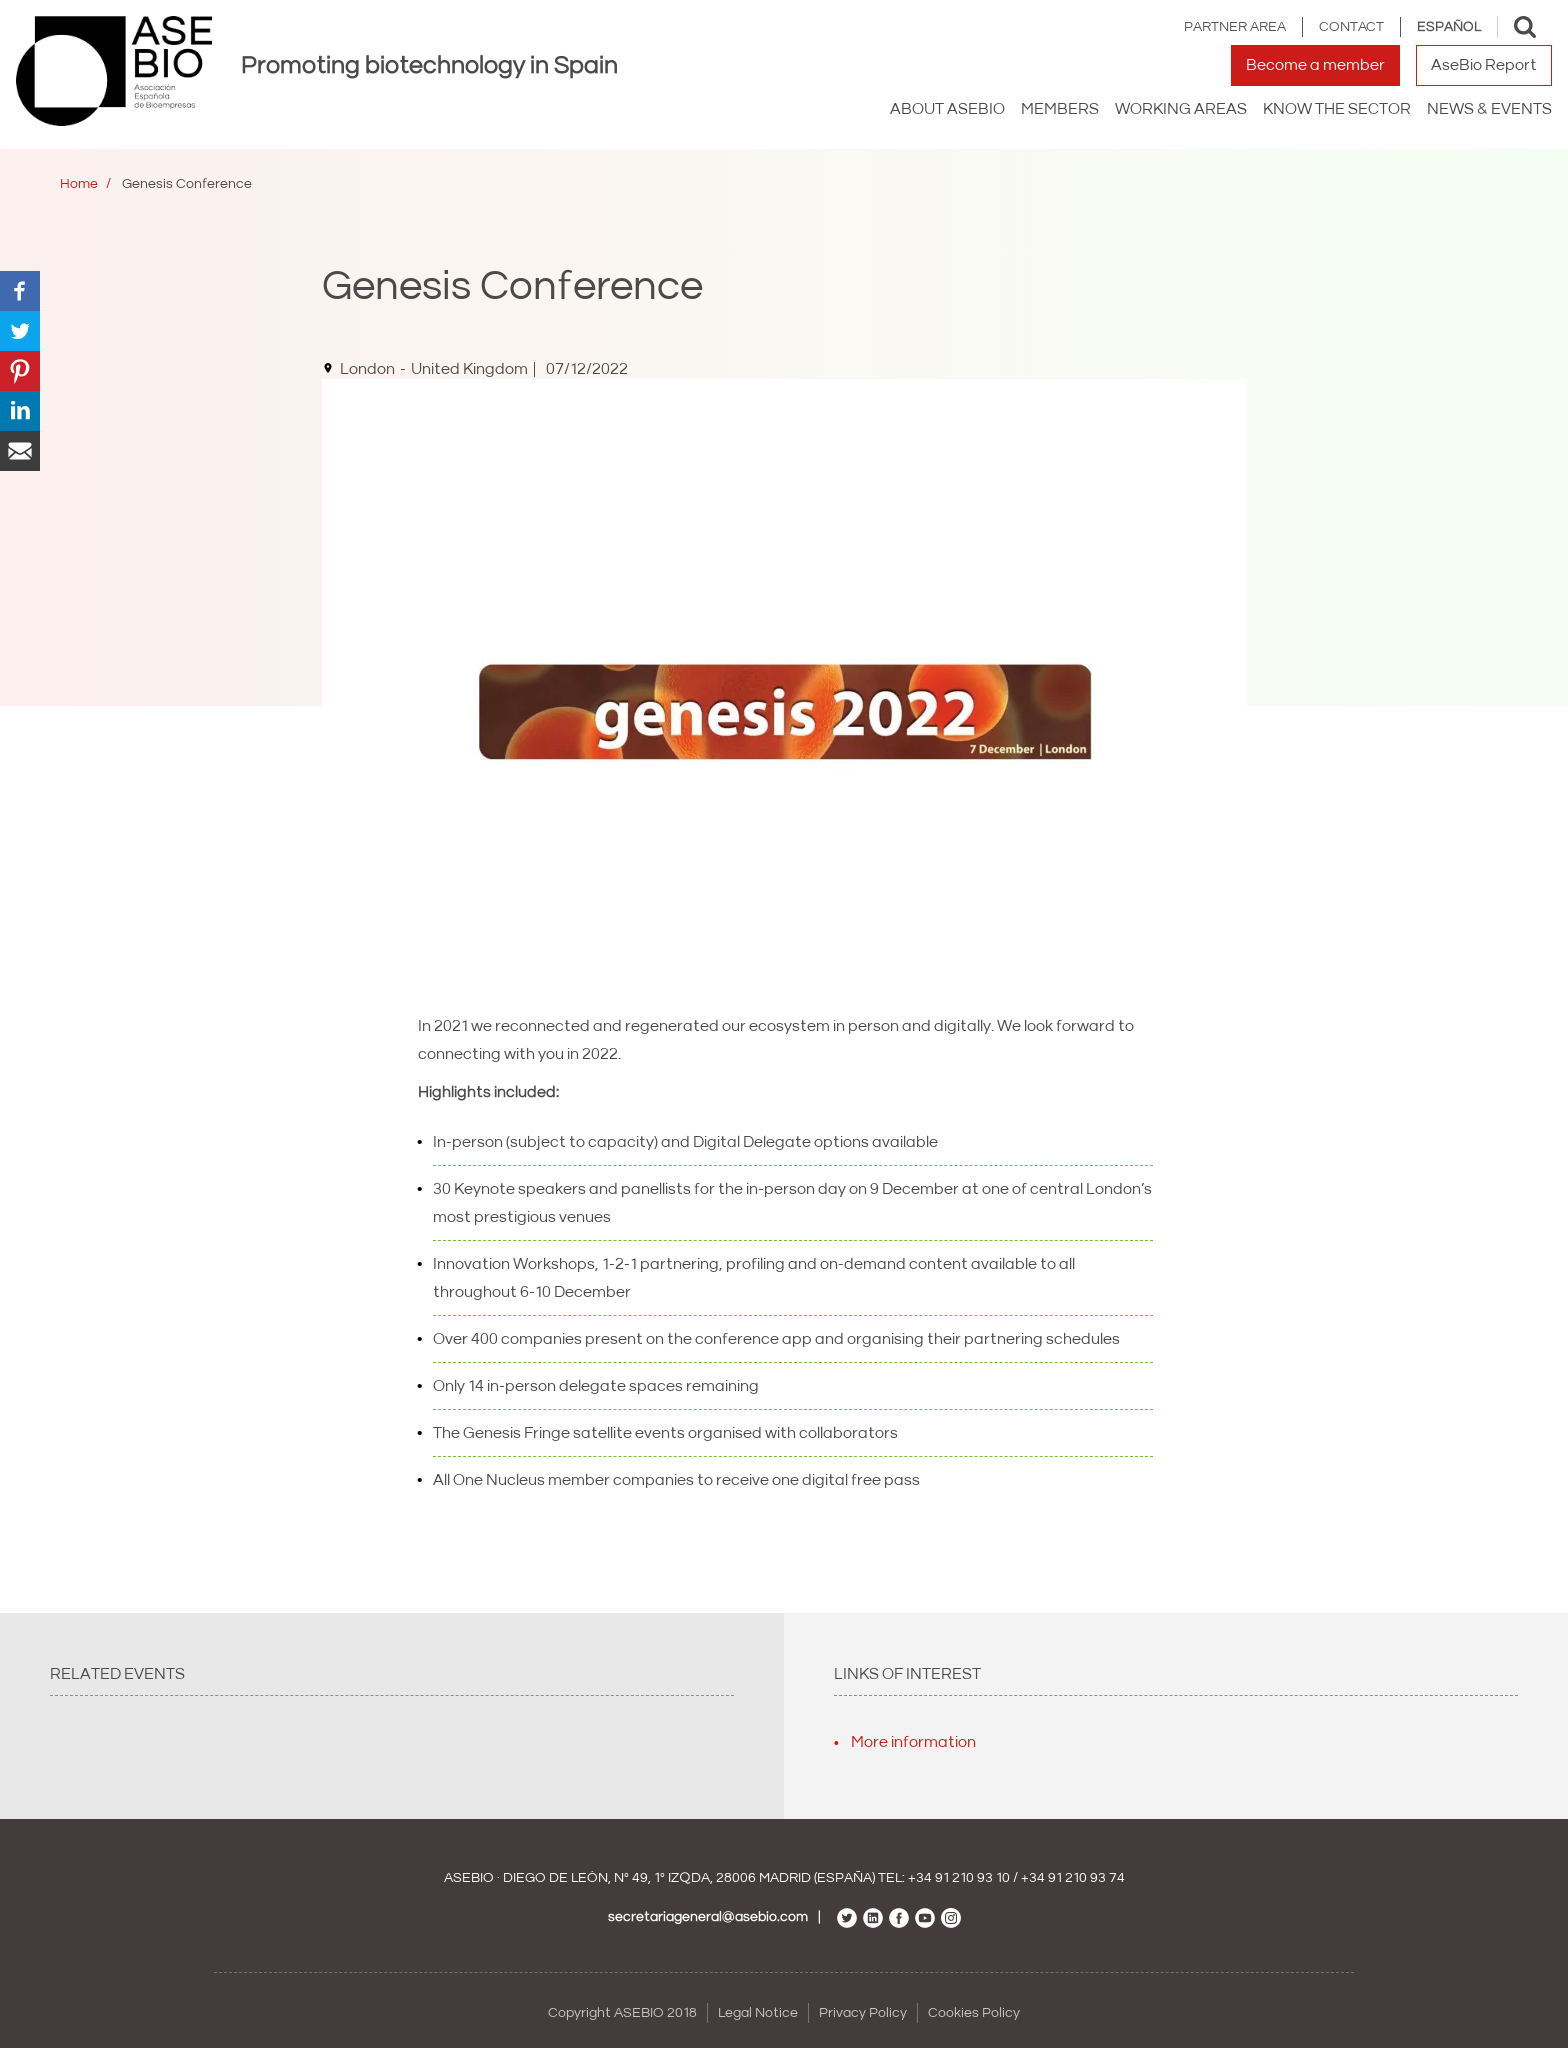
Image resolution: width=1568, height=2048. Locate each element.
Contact (1351, 27)
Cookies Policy (974, 2013)
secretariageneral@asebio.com (708, 1917)
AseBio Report (1484, 65)
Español (1449, 27)
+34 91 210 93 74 (1073, 1878)
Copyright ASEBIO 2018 (622, 2013)
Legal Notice (758, 2013)
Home (79, 184)
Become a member (1315, 65)
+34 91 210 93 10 (959, 1878)
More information (913, 1742)
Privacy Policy (863, 2013)
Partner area (1235, 27)
